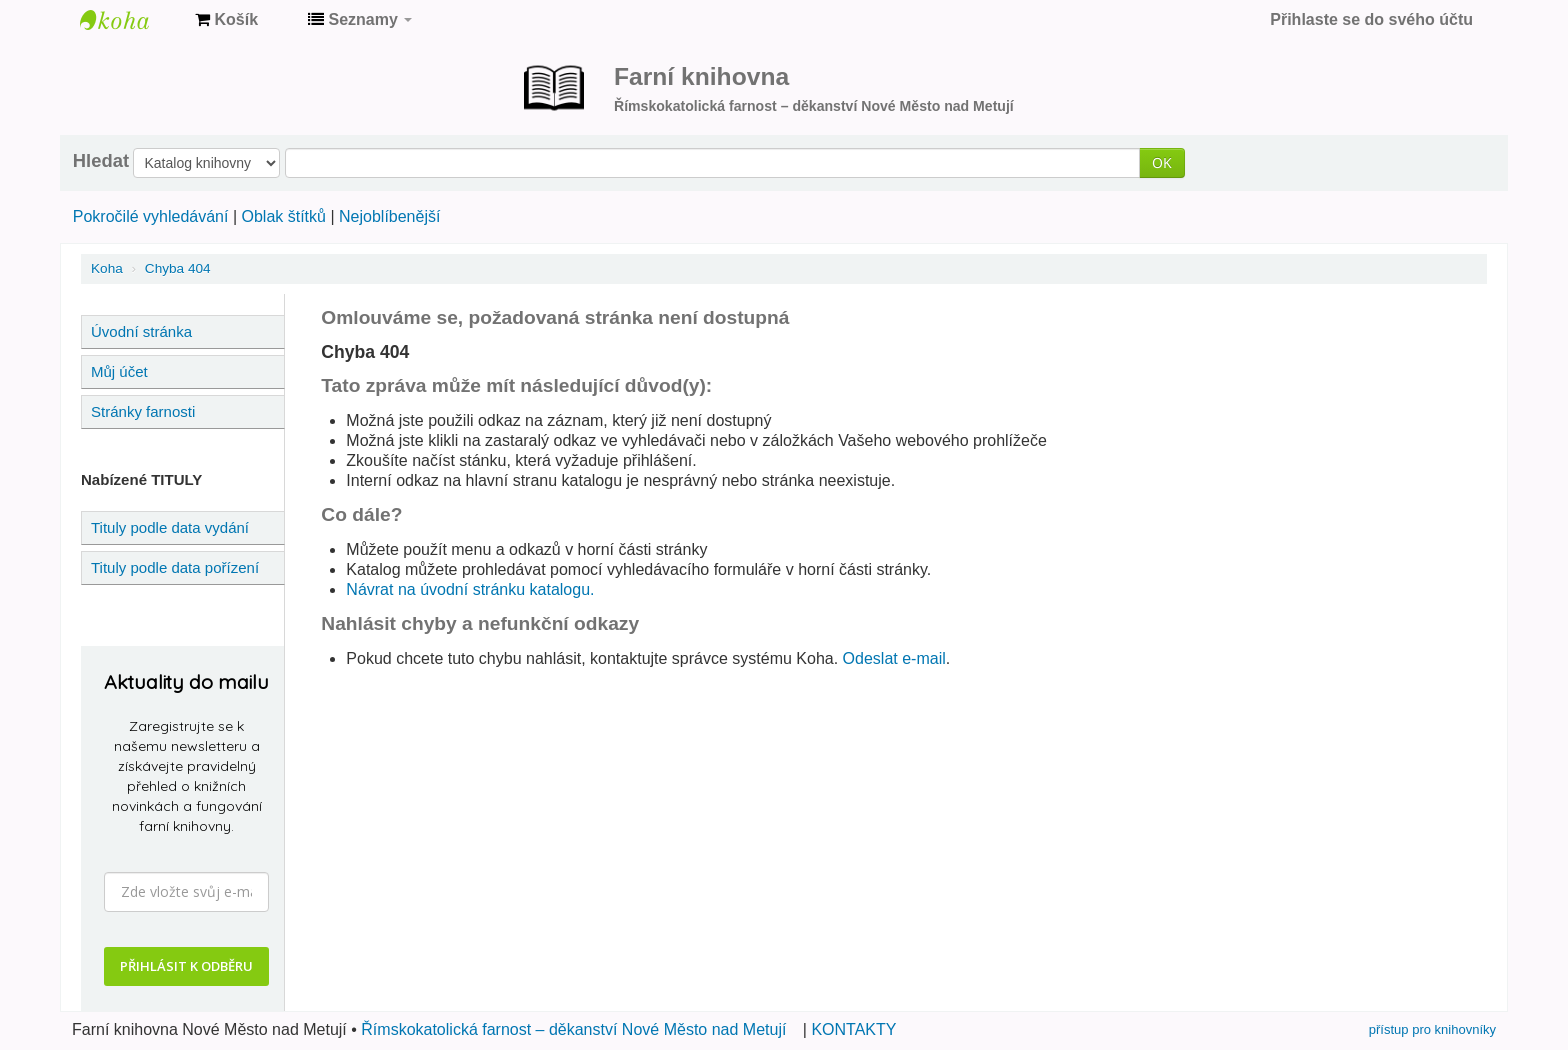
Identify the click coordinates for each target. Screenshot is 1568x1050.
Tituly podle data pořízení (175, 567)
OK (1162, 162)
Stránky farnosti (143, 411)
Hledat (101, 161)
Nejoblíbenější (389, 216)
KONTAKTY (853, 1029)
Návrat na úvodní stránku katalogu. (470, 589)
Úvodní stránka (141, 331)
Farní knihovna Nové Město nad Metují (130, 20)
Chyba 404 (178, 268)
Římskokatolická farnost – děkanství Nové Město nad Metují (573, 1029)
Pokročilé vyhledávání (151, 216)
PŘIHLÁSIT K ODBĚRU (186, 966)
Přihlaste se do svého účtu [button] (1371, 19)
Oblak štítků (283, 216)
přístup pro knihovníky (1432, 1029)
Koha (107, 268)
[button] (226, 20)
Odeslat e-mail (894, 658)
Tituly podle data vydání (170, 527)
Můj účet (119, 371)
